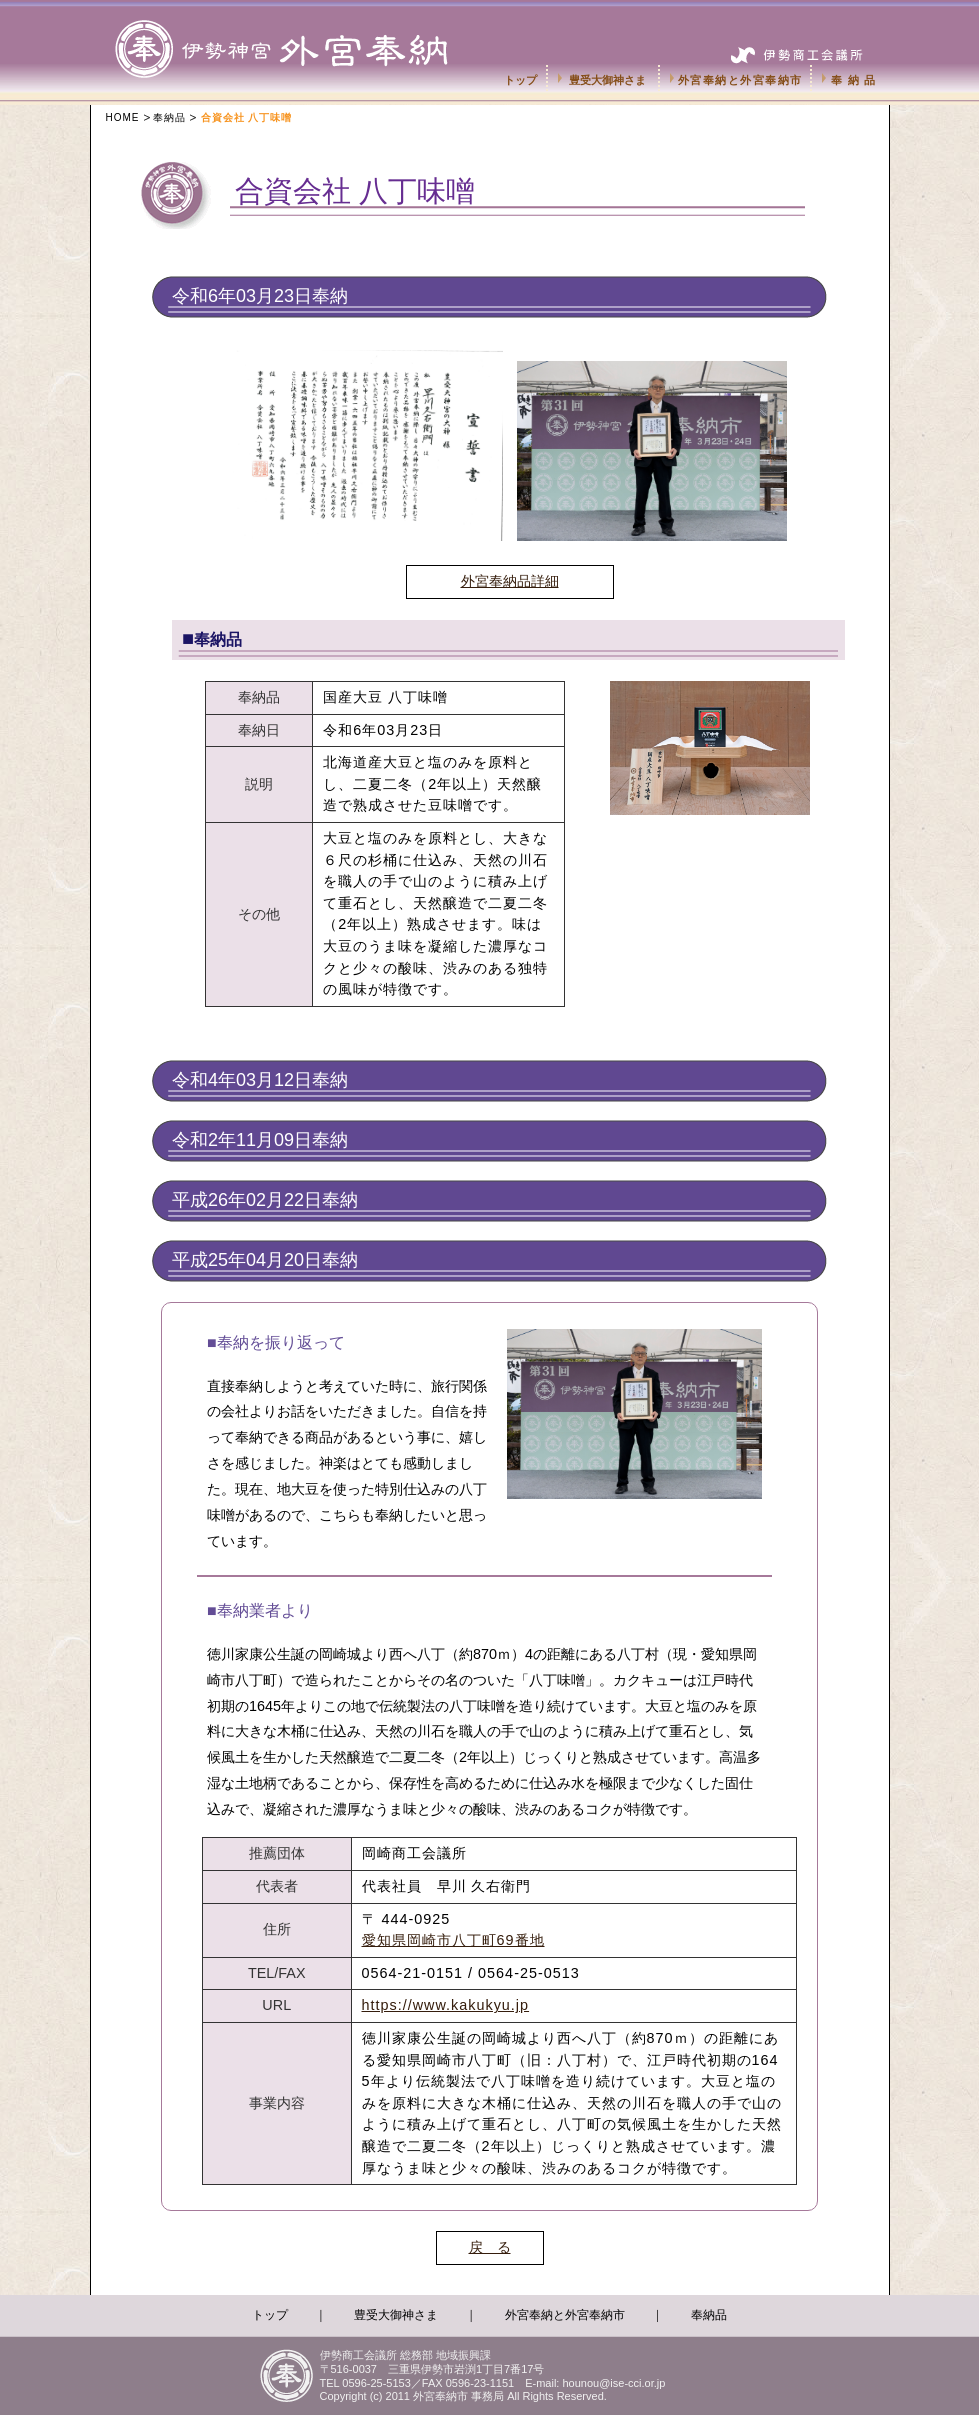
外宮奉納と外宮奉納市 (740, 80)
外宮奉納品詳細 (510, 581)
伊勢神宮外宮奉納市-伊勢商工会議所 (302, 30)
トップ (520, 80)
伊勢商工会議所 (800, 46)
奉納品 (856, 80)
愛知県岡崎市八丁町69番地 (453, 1940)
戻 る (490, 2247)
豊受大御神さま (607, 80)
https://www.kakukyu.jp (446, 2005)
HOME (123, 117)
